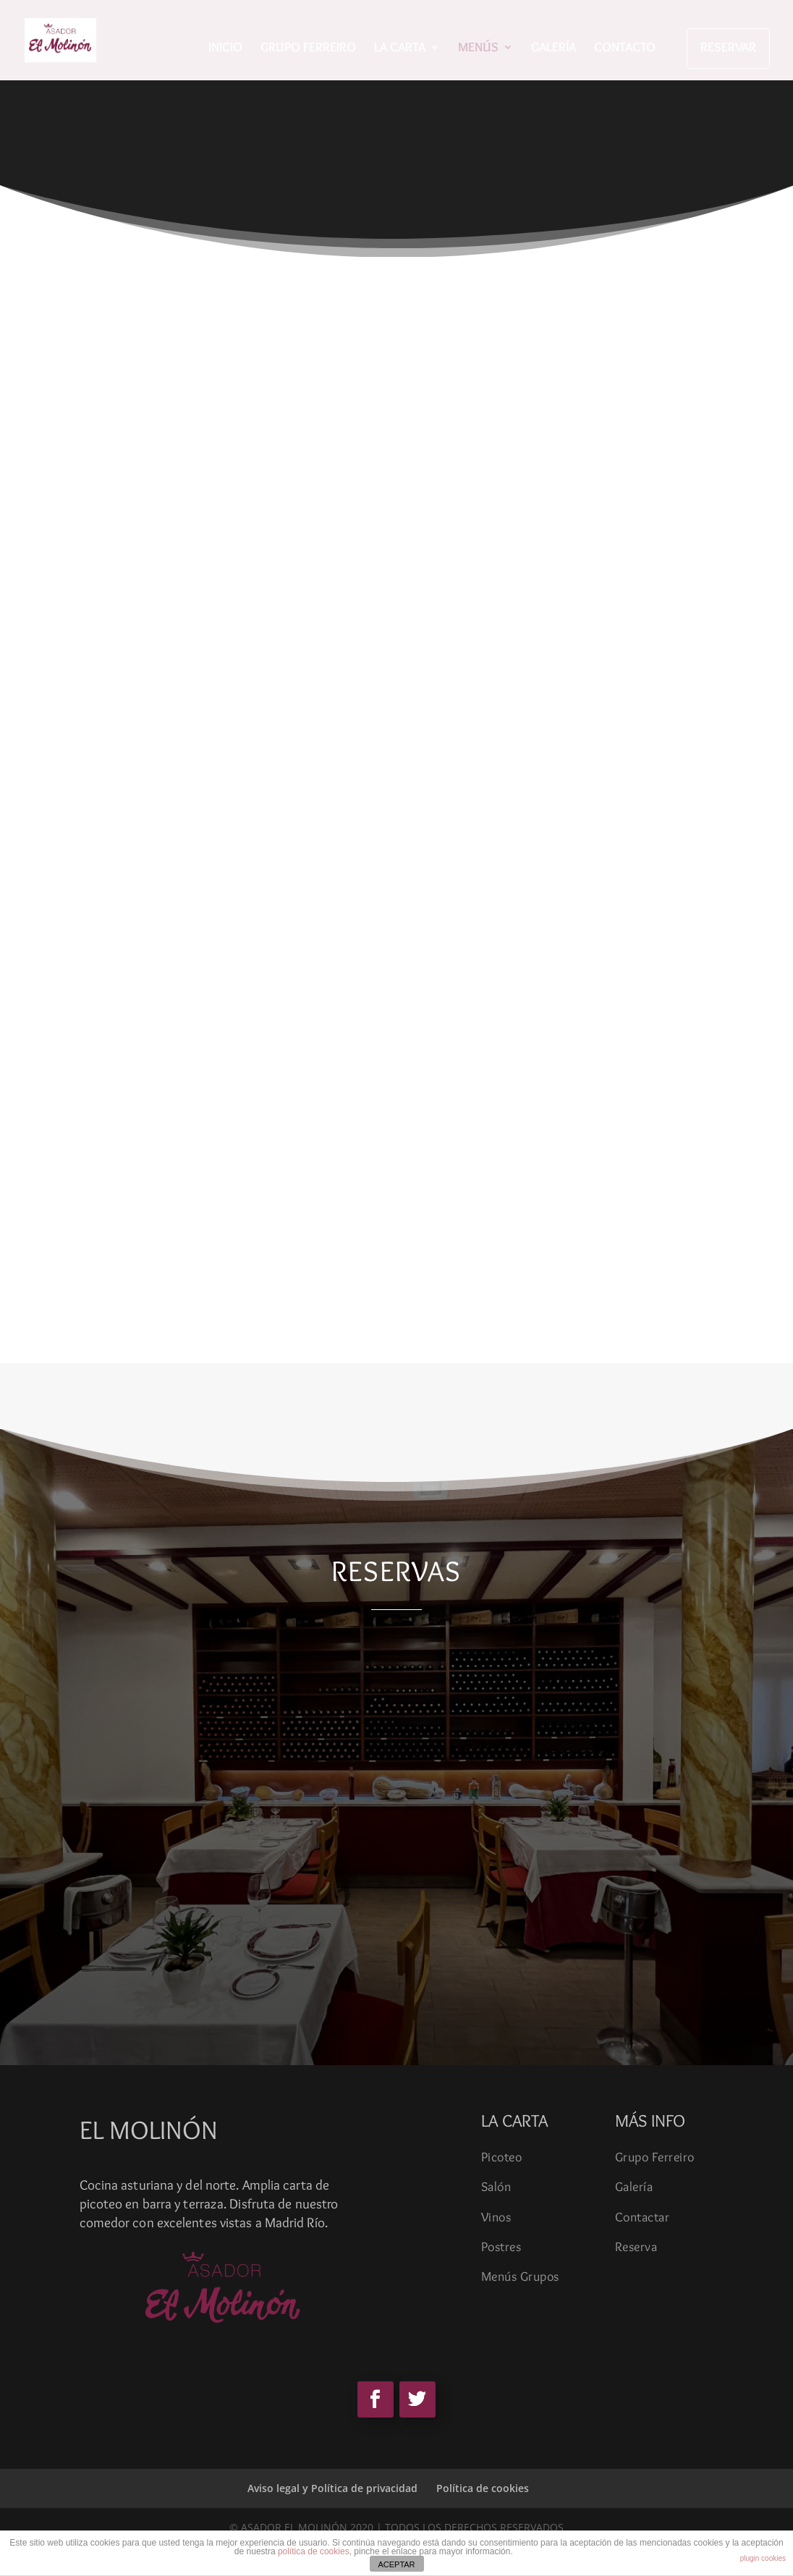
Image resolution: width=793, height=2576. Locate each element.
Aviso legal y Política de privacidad (332, 2488)
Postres (501, 2247)
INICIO (225, 48)
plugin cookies (763, 2558)
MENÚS (478, 48)
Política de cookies (482, 2488)
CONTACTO (625, 48)
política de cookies (313, 2551)
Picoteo (501, 2157)
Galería (634, 2187)
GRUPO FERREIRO (308, 48)
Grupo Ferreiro (655, 2157)
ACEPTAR (396, 2564)
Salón (496, 2187)
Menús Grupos (520, 2276)
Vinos (496, 2217)
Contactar (642, 2217)
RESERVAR (728, 47)
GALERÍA (553, 48)
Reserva (636, 2247)
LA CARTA (399, 48)
